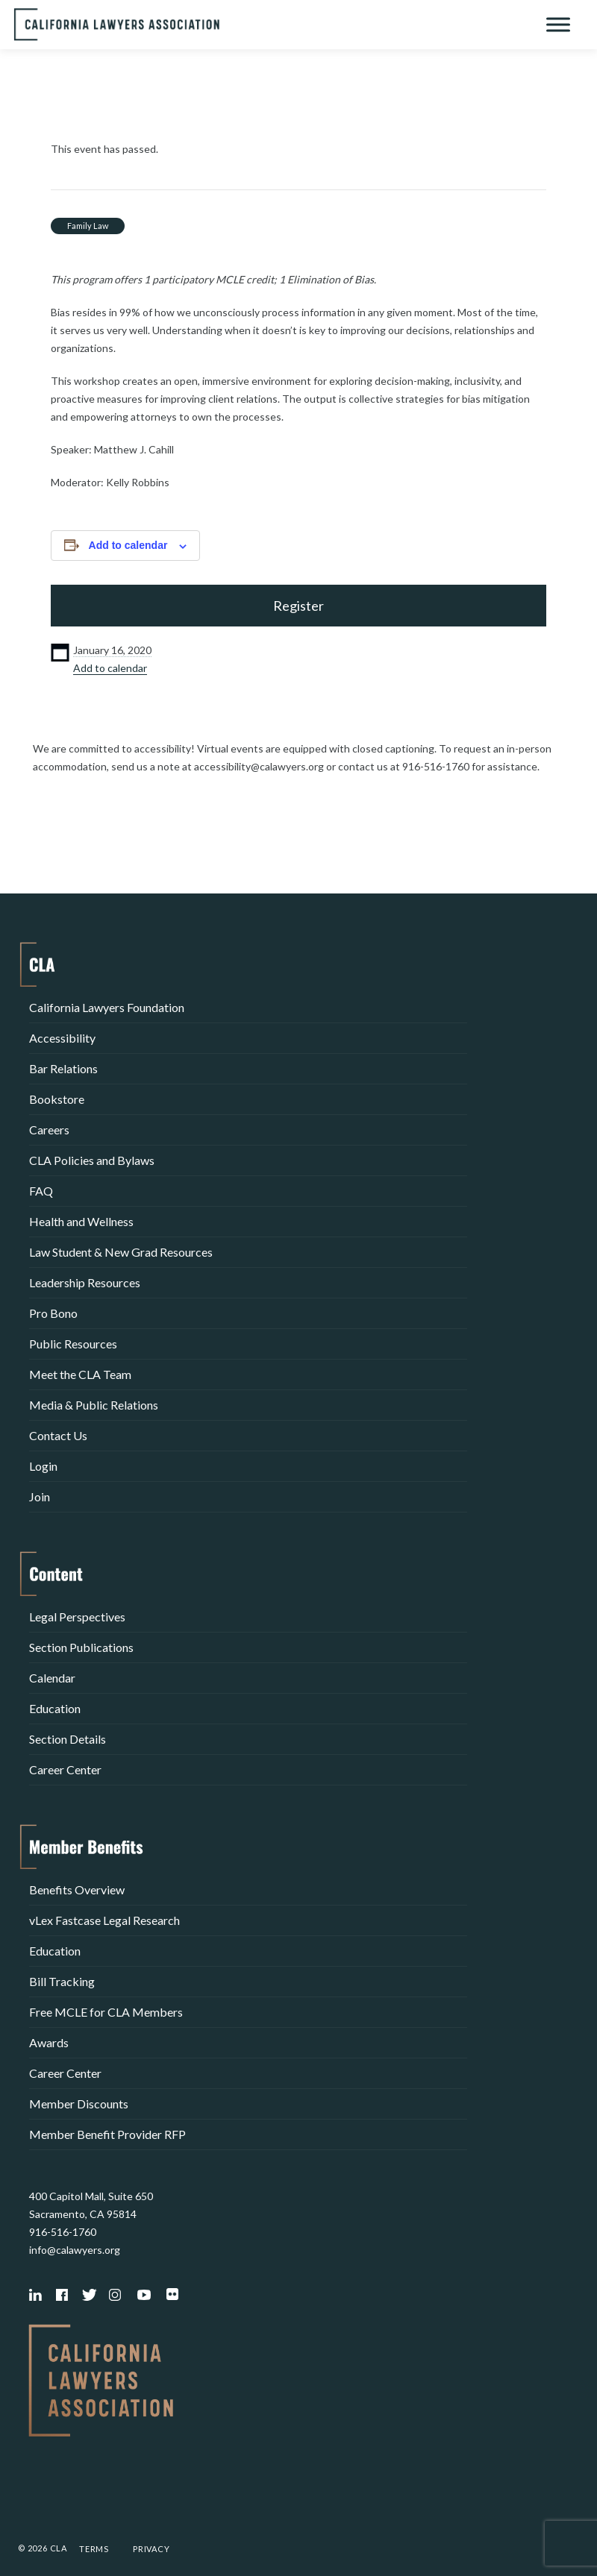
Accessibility (62, 1038)
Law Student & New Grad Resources (121, 1252)
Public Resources (73, 1343)
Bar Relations (63, 1068)
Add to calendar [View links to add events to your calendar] (128, 545)
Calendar (52, 1678)
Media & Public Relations (93, 1405)
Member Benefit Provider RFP (107, 2134)
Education (55, 1708)
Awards (49, 2042)
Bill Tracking (62, 1981)
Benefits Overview (77, 1889)
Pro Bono (53, 1313)
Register (298, 605)
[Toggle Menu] (558, 24)
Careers (49, 1129)
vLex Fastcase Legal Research (104, 1920)
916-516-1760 (62, 2231)
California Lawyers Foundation (106, 1007)
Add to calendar (110, 668)
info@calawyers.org (74, 2249)
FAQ (41, 1191)
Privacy (151, 2549)
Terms (94, 2549)
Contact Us (58, 1435)
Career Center (65, 1769)
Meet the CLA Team (80, 1374)
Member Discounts (78, 2103)
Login (43, 1466)
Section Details (67, 1739)
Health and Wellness (81, 1221)
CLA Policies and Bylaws (91, 1160)
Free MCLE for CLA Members (106, 2012)
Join (39, 1496)
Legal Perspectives (77, 1616)
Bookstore (56, 1099)
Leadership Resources (84, 1282)
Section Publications (81, 1647)
